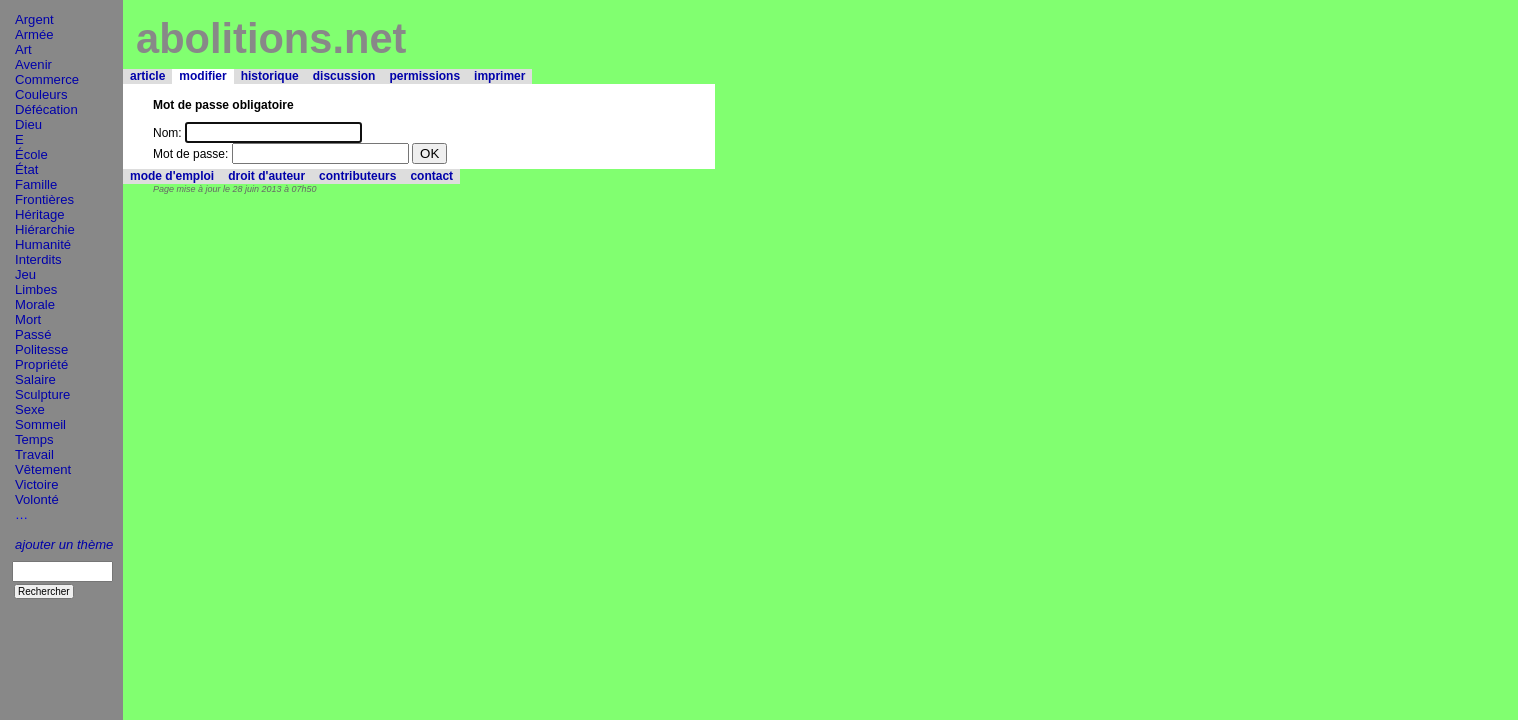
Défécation (46, 109)
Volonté (37, 499)
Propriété (41, 364)
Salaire (35, 379)
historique (270, 76)
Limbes (36, 289)
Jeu (25, 274)
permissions (424, 76)
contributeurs (357, 176)
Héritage (40, 214)
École (31, 154)
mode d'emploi (172, 176)
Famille (36, 184)
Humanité (43, 244)
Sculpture (42, 394)
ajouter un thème (64, 544)
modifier (202, 76)
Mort (28, 319)
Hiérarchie (45, 229)
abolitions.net (271, 38)
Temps (34, 439)
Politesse (41, 349)
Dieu (28, 124)
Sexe (30, 409)
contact (431, 176)
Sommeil (40, 424)
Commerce (47, 79)
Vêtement (43, 469)
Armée (34, 34)
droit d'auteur (266, 176)
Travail (34, 454)
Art (23, 49)
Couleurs (41, 94)
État (26, 169)
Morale (35, 304)
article (147, 76)
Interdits (38, 259)
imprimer (499, 76)
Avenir (33, 64)
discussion (344, 76)
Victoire (36, 484)
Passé (33, 334)
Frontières (44, 199)
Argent (34, 19)
